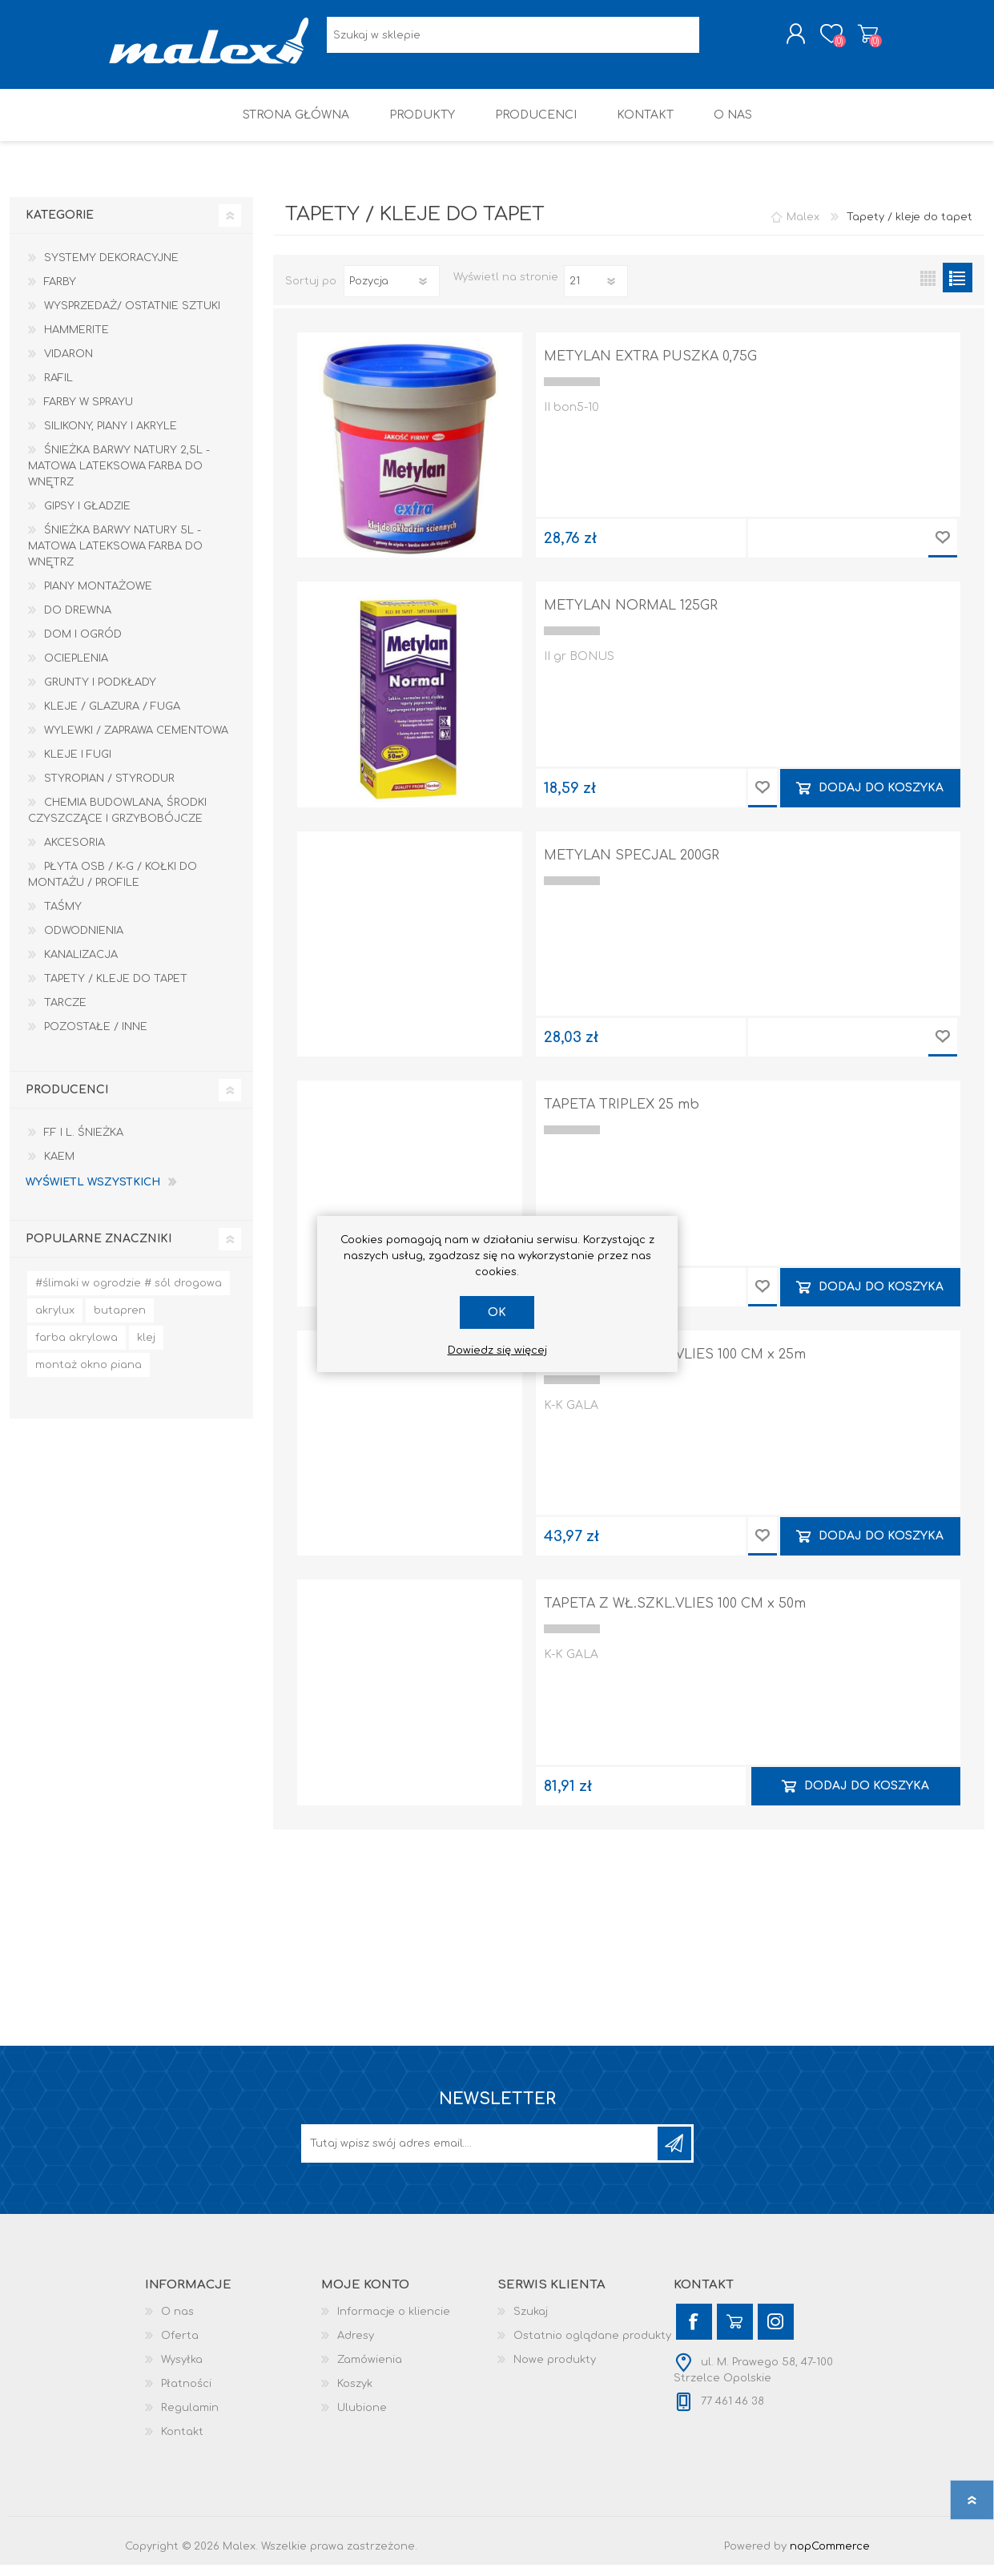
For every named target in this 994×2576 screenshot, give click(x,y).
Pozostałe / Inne (95, 1038)
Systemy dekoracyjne (111, 269)
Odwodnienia (83, 942)
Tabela (928, 289)
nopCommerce (830, 2557)
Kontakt (182, 2443)
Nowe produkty (554, 2371)
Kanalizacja (81, 966)
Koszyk (852, 39)
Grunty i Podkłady (100, 693)
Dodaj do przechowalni (942, 549)
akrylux (54, 1321)
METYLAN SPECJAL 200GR (631, 866)
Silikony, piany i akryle (110, 437)
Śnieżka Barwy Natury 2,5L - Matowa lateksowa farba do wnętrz (119, 477)
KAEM (59, 1167)
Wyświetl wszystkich (93, 1193)
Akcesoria (74, 853)
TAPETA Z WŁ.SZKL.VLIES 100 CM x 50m (675, 1615)
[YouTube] (735, 2333)
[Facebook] (694, 2333)
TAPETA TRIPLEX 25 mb (621, 1116)
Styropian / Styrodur (109, 789)
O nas (177, 2322)
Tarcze (65, 1014)
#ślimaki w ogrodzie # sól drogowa (128, 1294)
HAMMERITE (76, 341)
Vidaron (68, 365)
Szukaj (530, 2322)
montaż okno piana (88, 1376)
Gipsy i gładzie (87, 517)
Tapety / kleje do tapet (115, 990)
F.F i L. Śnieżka (83, 1143)
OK (497, 1312)
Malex (803, 228)
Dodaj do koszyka (881, 799)
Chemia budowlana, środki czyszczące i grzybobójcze (117, 821)
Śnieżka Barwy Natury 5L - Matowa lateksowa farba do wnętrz (115, 557)
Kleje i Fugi (77, 765)
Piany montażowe (98, 597)
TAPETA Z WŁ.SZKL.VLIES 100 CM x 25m (675, 1365)
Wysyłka (182, 2371)
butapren (120, 1321)
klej (146, 1348)
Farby (60, 293)
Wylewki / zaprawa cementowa (136, 741)
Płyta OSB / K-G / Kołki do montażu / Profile (112, 886)
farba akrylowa (76, 1348)
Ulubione (362, 2419)
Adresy (355, 2347)
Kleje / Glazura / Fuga (112, 717)
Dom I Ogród (83, 645)
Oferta (180, 2347)
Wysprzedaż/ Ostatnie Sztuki (132, 317)
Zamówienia (369, 2371)
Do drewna (77, 621)
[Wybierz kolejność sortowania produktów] (392, 292)
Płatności (186, 2395)
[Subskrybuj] (481, 2154)
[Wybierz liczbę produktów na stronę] (596, 292)
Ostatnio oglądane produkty (592, 2347)
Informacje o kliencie (393, 2322)
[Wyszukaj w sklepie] (513, 40)
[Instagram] (776, 2333)
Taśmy (63, 918)
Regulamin (190, 2419)
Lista (957, 289)
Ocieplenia (76, 669)
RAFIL (58, 389)
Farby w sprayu (88, 413)
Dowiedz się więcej (497, 1350)
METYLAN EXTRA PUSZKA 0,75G (650, 367)
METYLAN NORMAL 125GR (631, 617)
